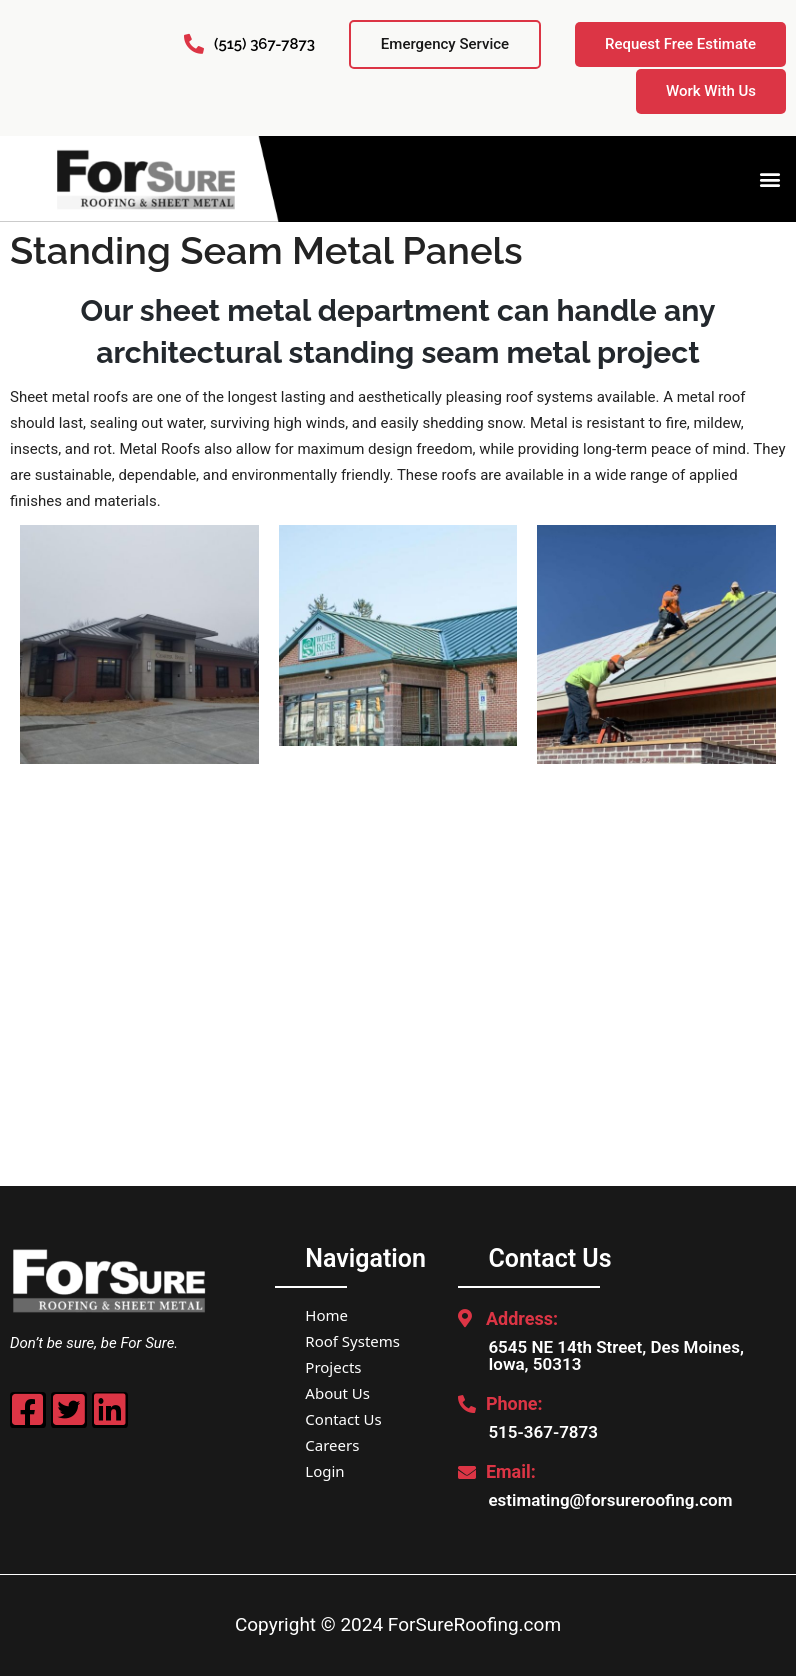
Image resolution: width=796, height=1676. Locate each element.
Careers (332, 1445)
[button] (769, 178)
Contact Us (343, 1419)
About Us (337, 1393)
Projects (333, 1367)
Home (326, 1315)
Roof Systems (352, 1341)
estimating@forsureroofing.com (610, 1500)
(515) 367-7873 (264, 44)
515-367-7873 (543, 1432)
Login (324, 1471)
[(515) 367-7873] (194, 44)
